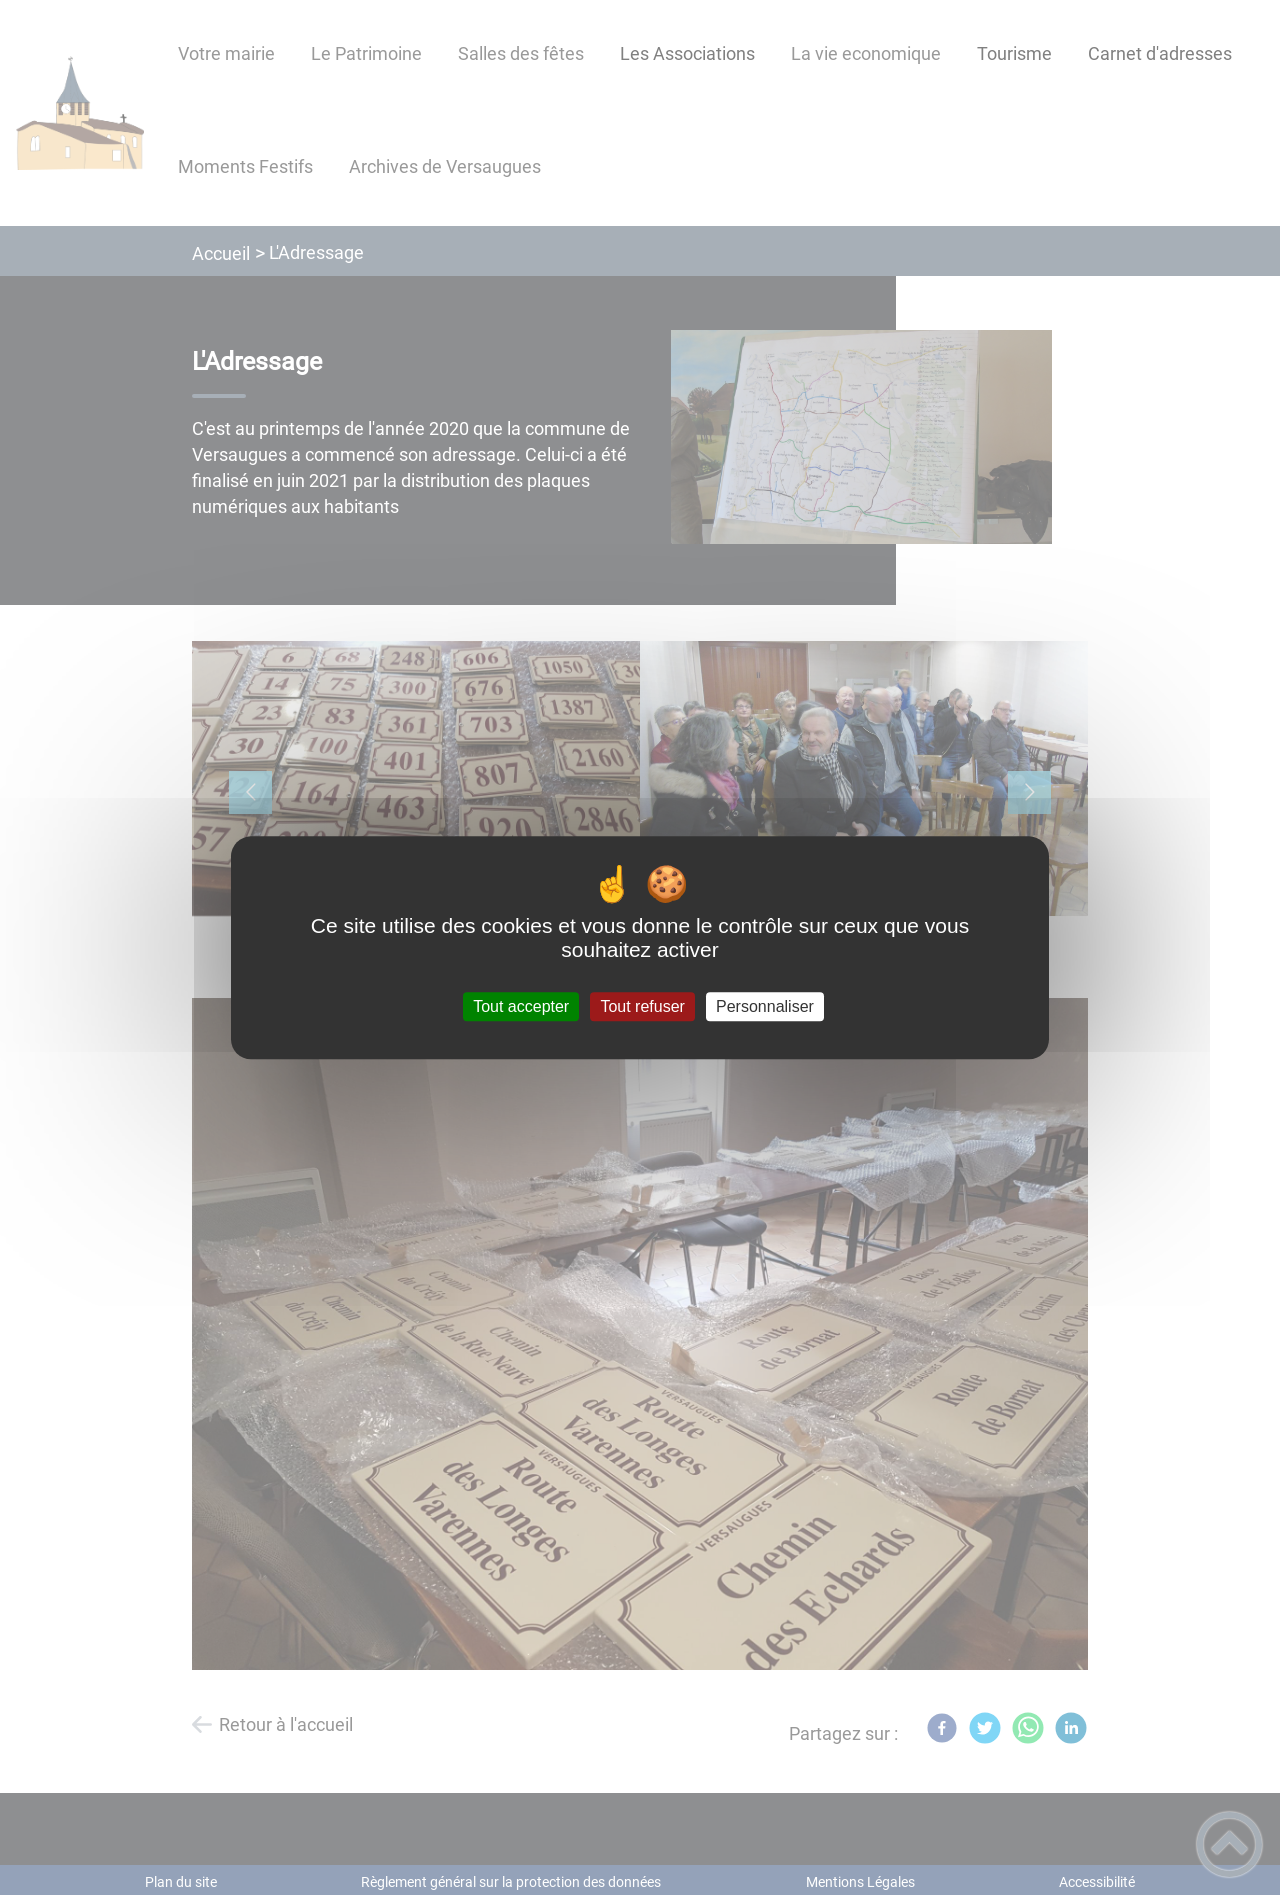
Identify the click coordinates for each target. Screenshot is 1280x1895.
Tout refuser (642, 1006)
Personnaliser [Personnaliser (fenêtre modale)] (765, 1006)
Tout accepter (521, 1006)
